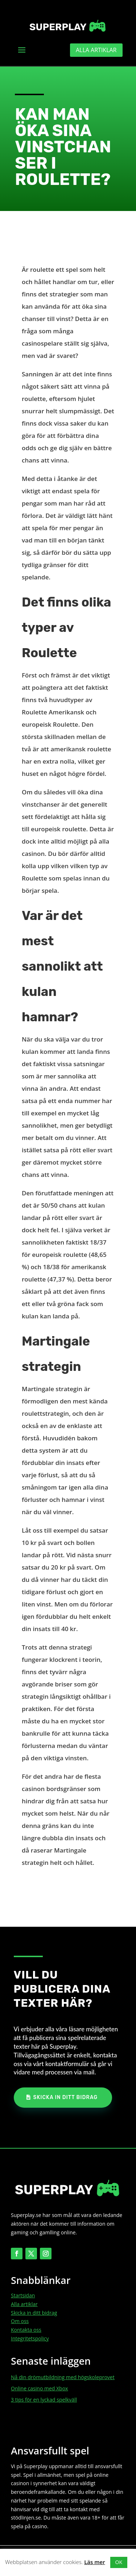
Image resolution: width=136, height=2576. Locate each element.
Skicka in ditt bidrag (65, 2097)
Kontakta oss (26, 2329)
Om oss (20, 2321)
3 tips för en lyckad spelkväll (44, 2399)
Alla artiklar (96, 50)
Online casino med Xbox (39, 2388)
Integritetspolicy (30, 2338)
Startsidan (23, 2295)
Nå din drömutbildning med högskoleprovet (63, 2377)
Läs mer (94, 2562)
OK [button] (118, 2562)
